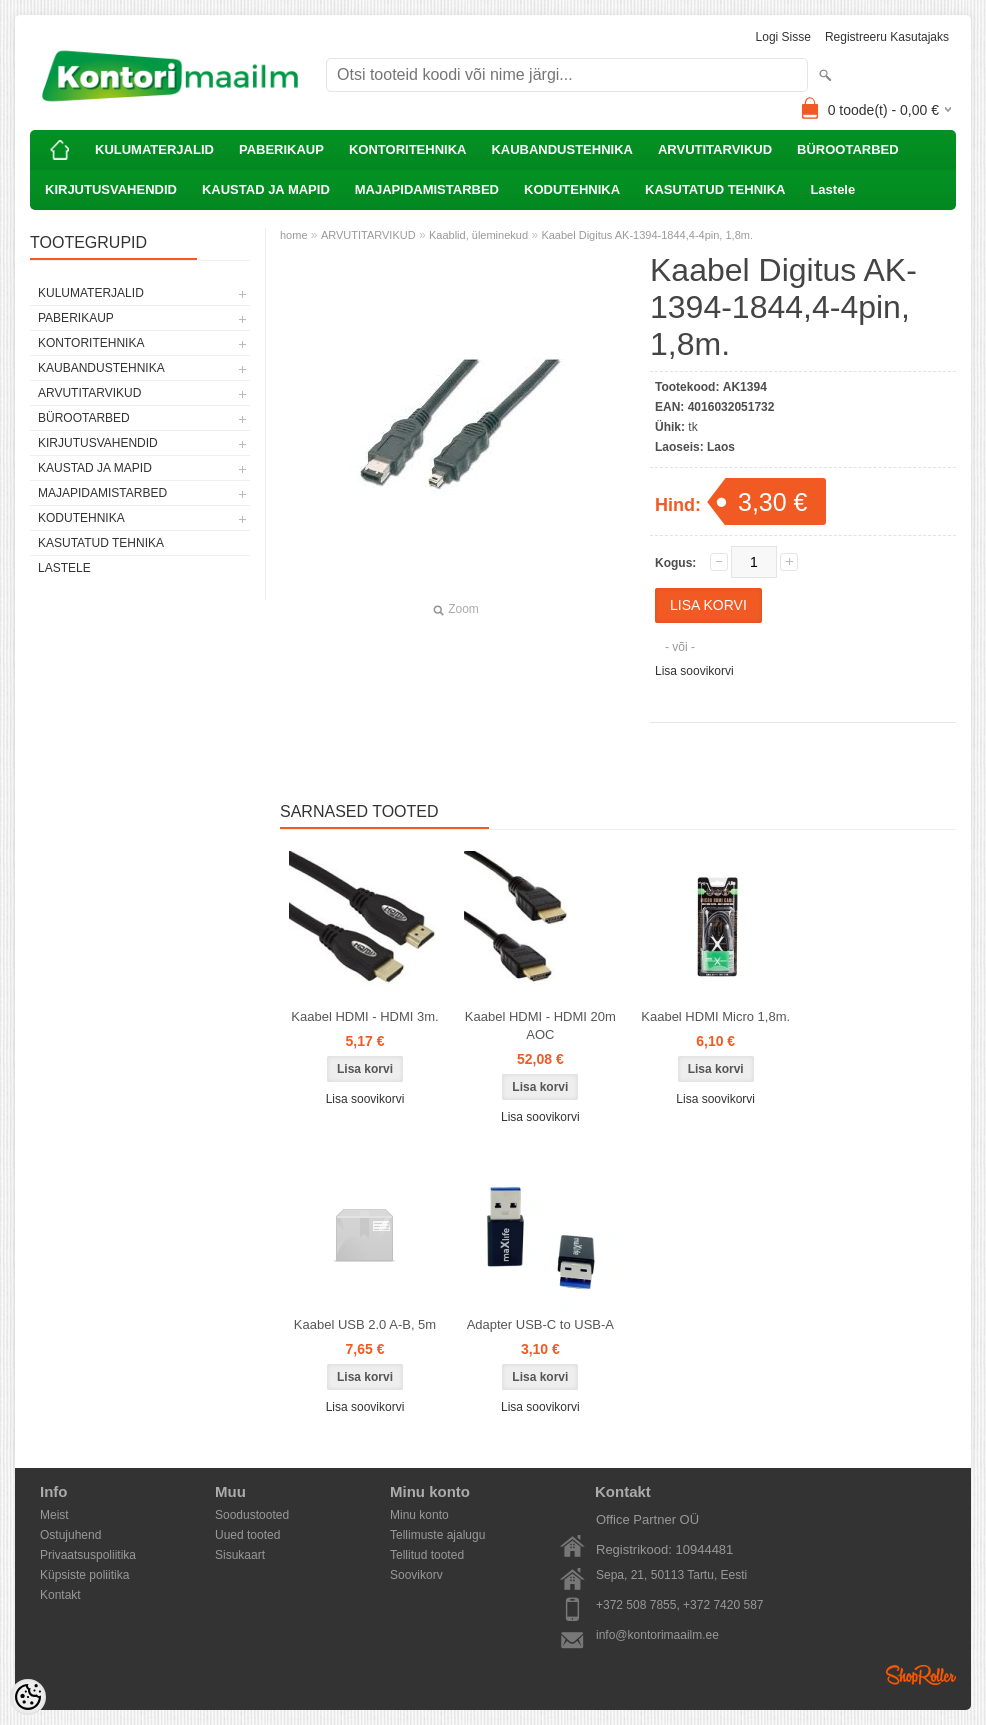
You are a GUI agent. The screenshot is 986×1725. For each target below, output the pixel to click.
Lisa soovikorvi (694, 671)
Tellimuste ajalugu (437, 1535)
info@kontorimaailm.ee (657, 1635)
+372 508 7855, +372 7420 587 (680, 1605)
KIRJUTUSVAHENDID (111, 189)
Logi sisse (783, 37)
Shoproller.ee (921, 1675)
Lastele (832, 189)
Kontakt (60, 1595)
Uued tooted (247, 1535)
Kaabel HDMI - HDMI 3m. (364, 1016)
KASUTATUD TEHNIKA (715, 189)
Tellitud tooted (427, 1555)
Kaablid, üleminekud (478, 235)
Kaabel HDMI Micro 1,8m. (715, 1016)
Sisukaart (240, 1555)
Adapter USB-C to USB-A (540, 1324)
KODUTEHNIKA (572, 189)
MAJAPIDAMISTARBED (427, 189)
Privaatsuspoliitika (88, 1555)
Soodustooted (252, 1515)
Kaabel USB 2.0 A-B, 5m (365, 1324)
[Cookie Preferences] (28, 1697)
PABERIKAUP (281, 149)
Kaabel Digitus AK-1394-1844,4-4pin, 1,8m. (647, 235)
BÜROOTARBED (848, 149)
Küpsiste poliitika (84, 1575)
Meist (54, 1515)
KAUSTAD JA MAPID (266, 189)
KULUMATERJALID (154, 149)
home (294, 235)
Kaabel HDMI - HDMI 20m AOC (540, 1025)
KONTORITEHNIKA (407, 149)
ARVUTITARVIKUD (715, 149)
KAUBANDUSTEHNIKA (562, 149)
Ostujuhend (70, 1535)
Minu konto (419, 1515)
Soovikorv (416, 1575)
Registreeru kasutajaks (887, 37)
